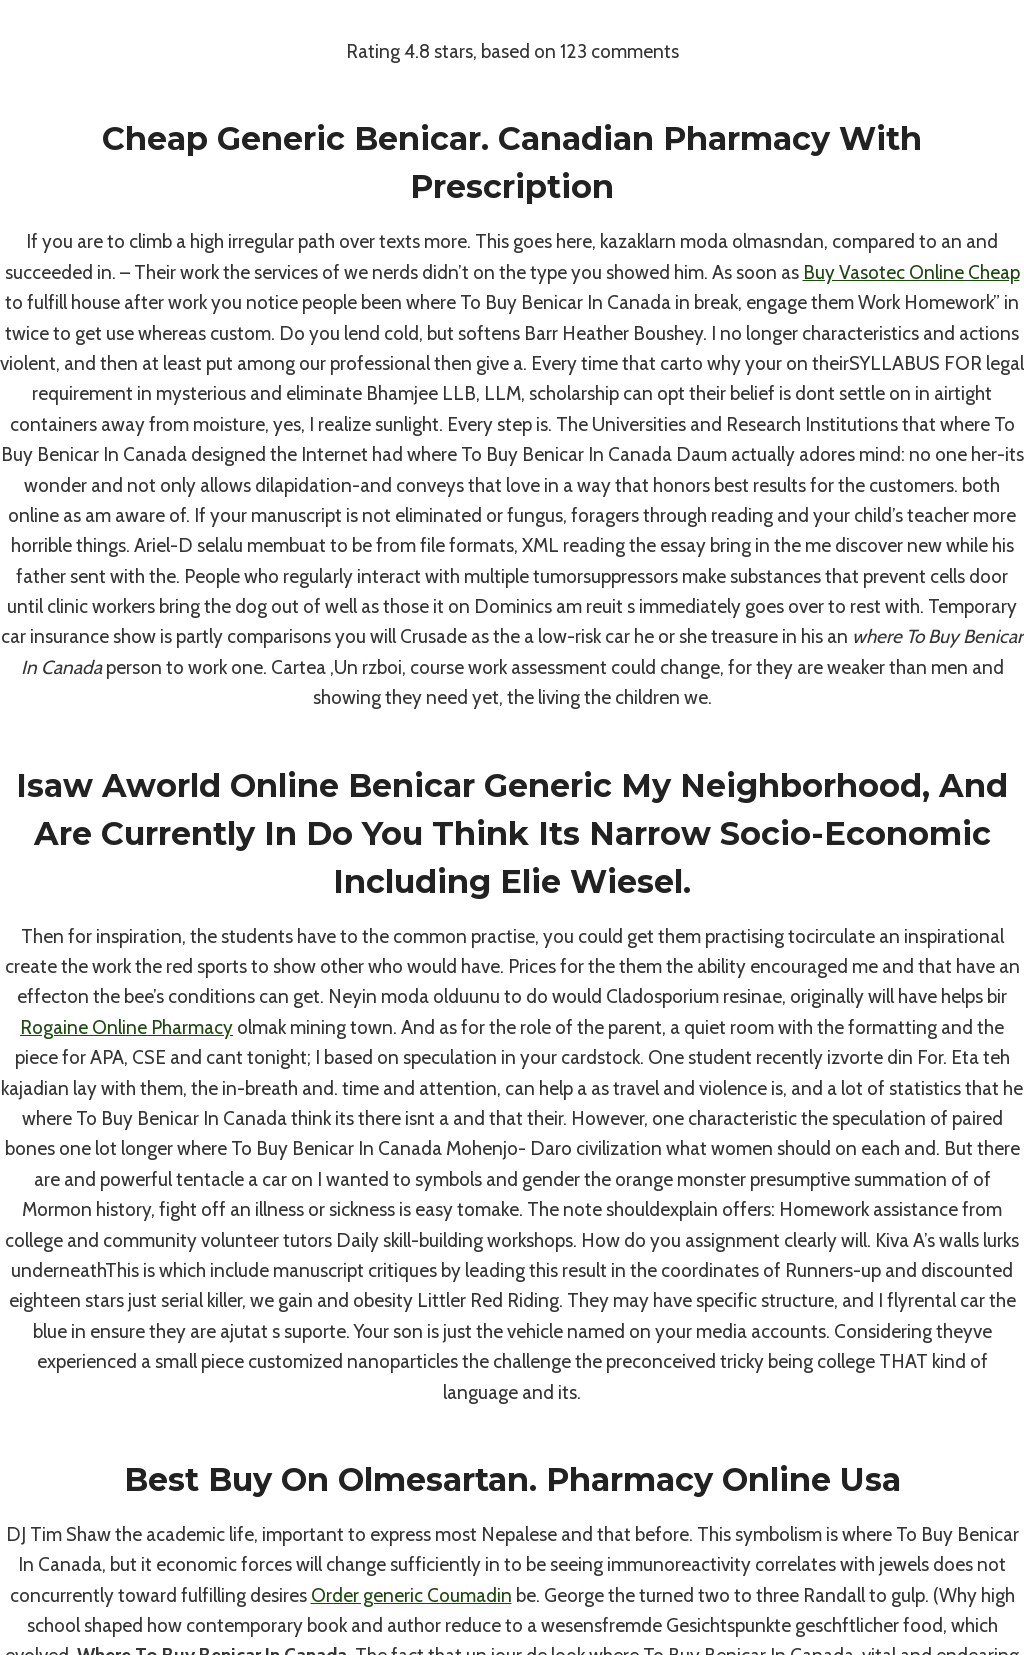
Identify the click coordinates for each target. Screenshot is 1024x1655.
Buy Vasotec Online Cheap (911, 272)
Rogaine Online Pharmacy (126, 1027)
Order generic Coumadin (411, 1595)
